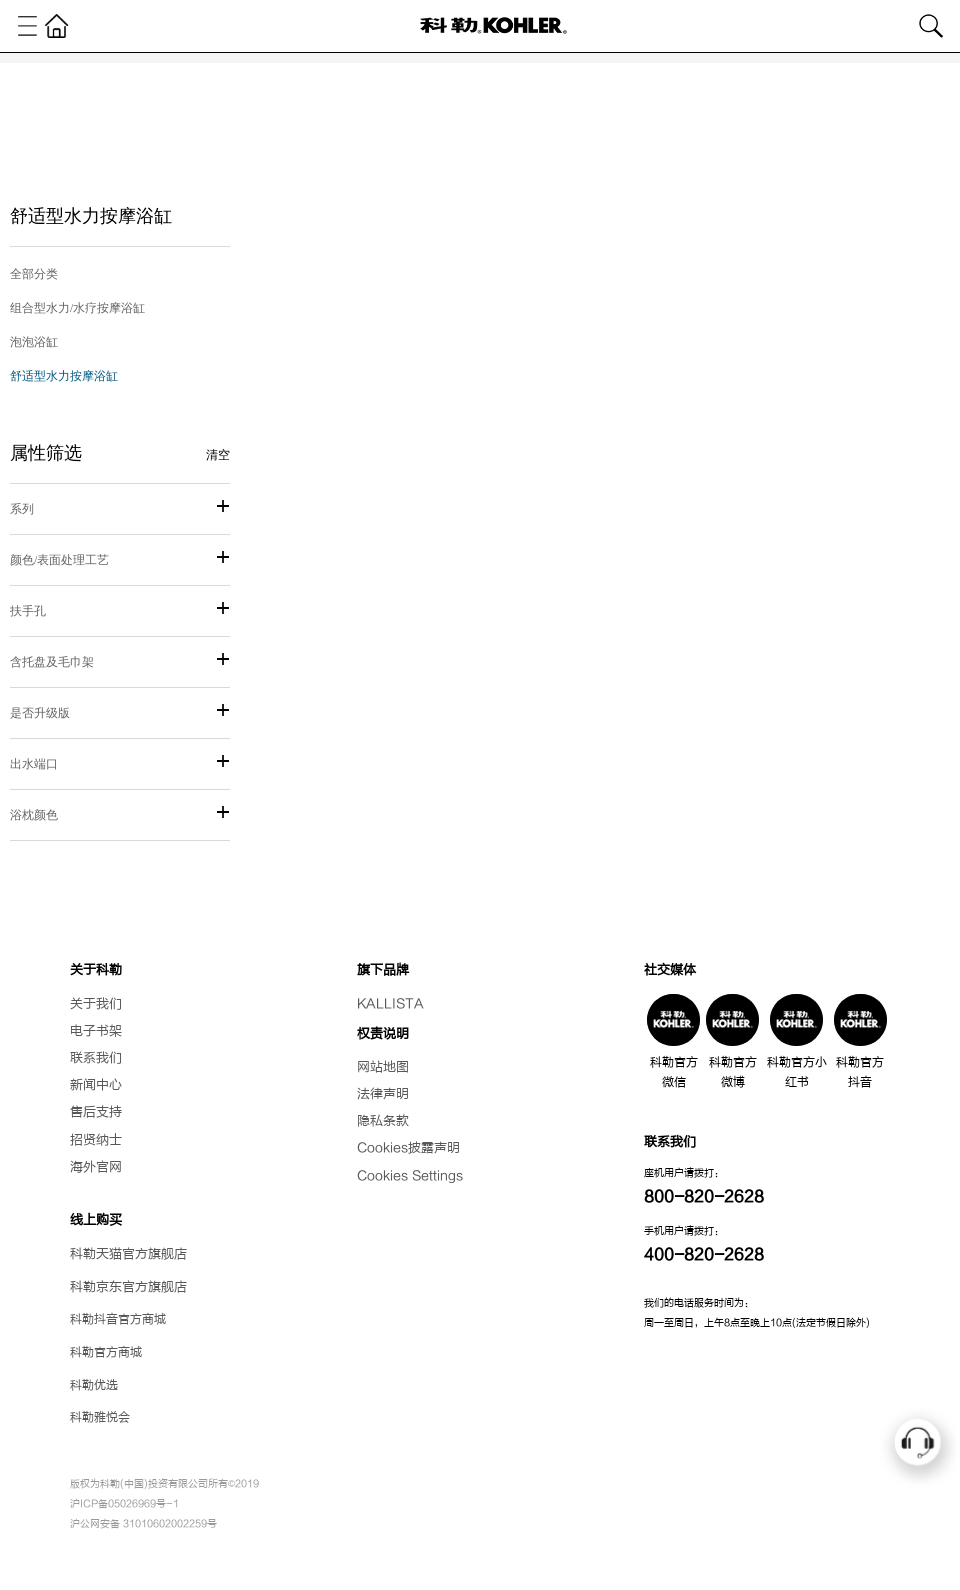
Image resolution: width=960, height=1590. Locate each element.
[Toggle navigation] (28, 26)
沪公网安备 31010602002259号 (143, 1523)
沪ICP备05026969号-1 (124, 1503)
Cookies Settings (410, 1176)
